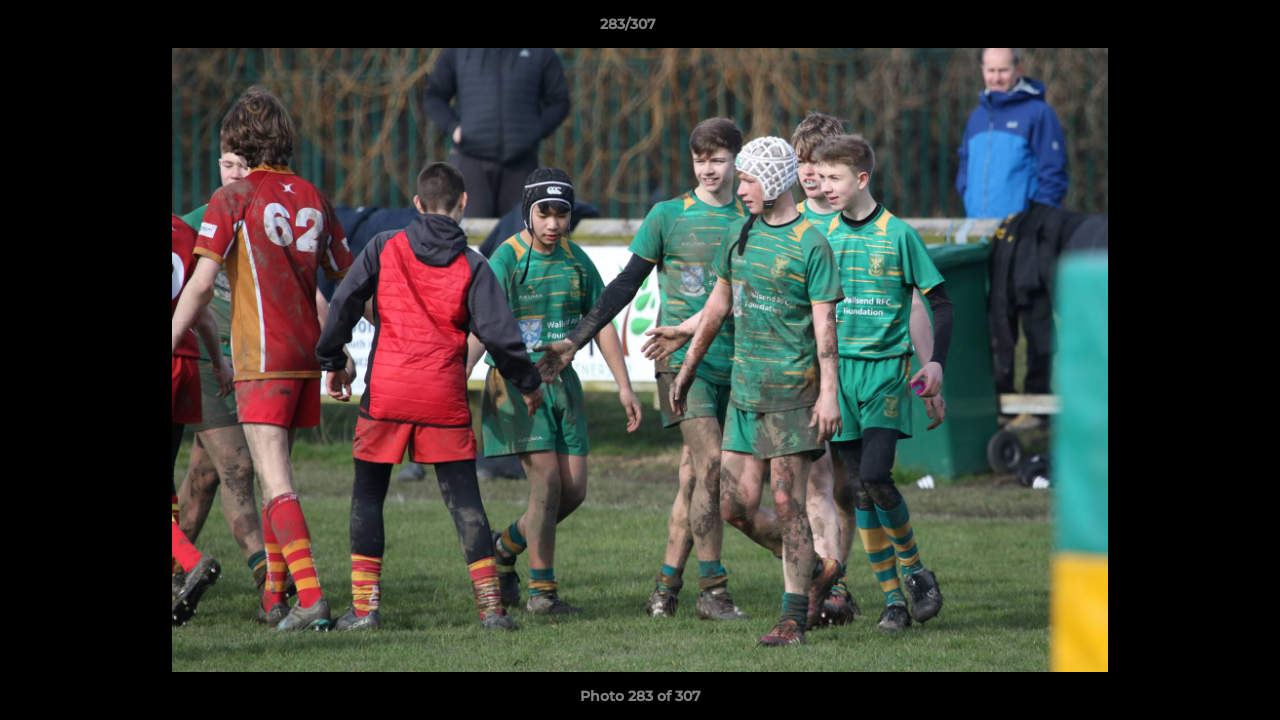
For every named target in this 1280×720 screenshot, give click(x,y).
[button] (1196, 29)
